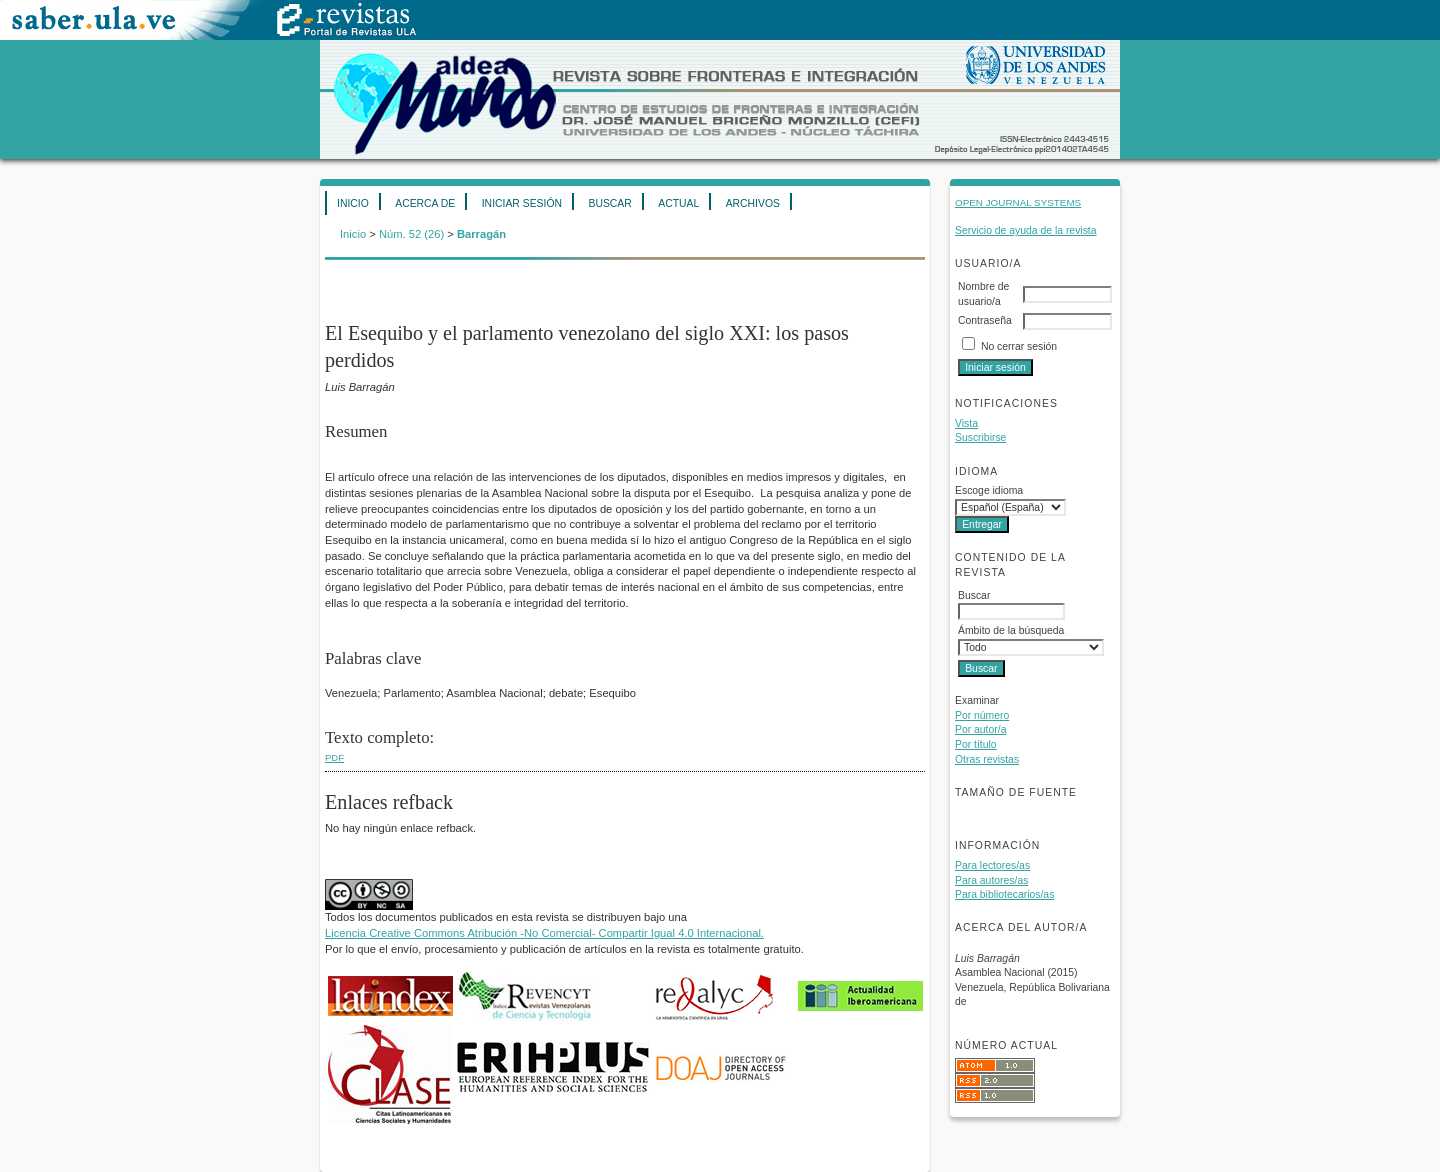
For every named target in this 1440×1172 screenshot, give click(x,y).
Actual (678, 203)
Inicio (353, 203)
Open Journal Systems (1018, 202)
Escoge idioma (989, 490)
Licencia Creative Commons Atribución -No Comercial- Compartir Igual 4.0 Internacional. (544, 933)
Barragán (481, 234)
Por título (976, 744)
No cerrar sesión (1019, 346)
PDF (334, 757)
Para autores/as (991, 880)
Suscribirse (980, 437)
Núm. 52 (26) (411, 234)
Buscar (609, 203)
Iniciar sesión (522, 203)
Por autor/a (980, 729)
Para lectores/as (992, 865)
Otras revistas (987, 759)
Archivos (753, 203)
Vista (966, 423)
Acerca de (425, 203)
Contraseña (985, 320)
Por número (982, 715)
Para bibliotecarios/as (1004, 894)
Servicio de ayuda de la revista (1026, 230)
